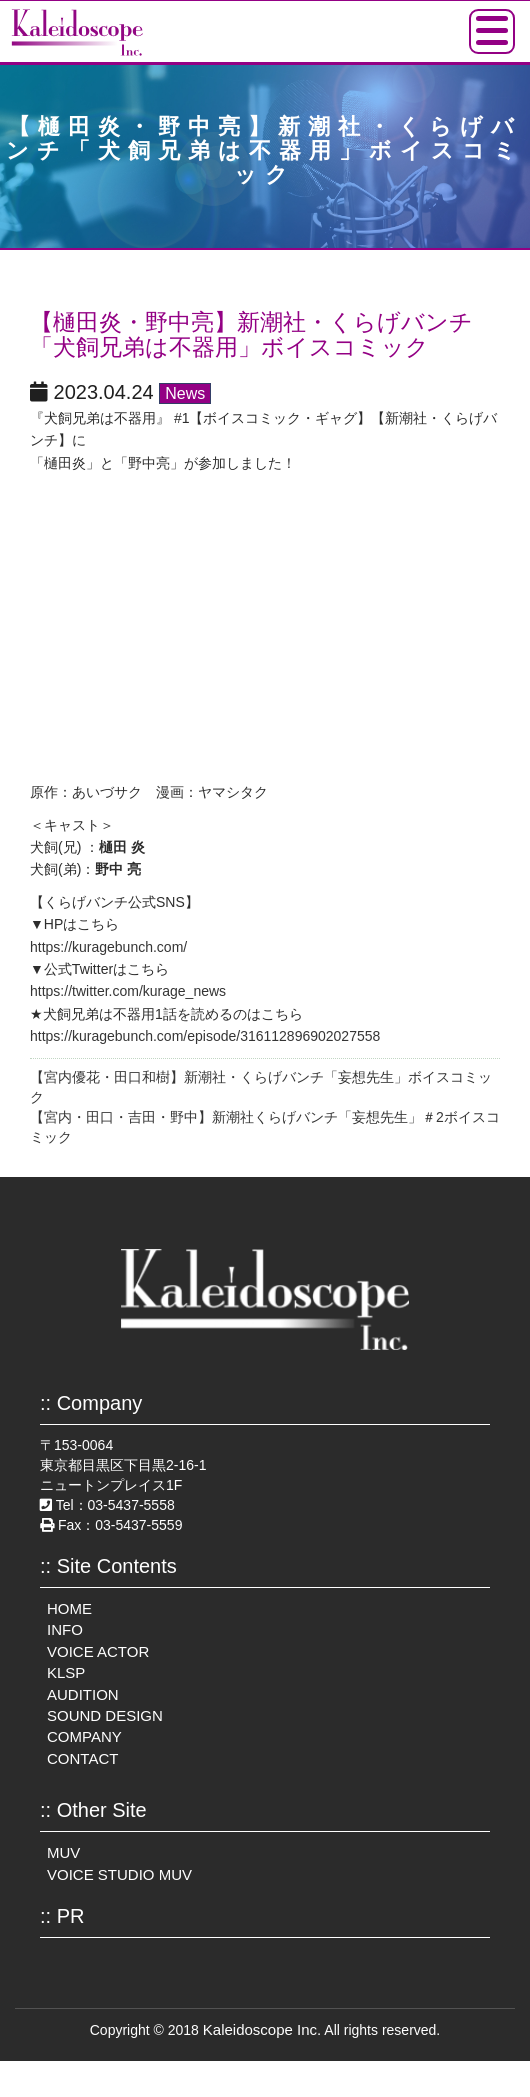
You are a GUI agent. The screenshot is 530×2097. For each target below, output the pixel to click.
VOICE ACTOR (98, 1651)
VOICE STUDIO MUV (119, 1874)
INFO (65, 1629)
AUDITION (83, 1694)
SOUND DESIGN (105, 1715)
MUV (63, 1852)
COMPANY (84, 1736)
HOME (69, 1608)
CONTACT (82, 1758)
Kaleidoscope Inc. (262, 2029)
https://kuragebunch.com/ (108, 947)
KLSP (66, 1672)
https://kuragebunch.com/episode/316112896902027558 (205, 1036)
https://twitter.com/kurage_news (128, 991)
